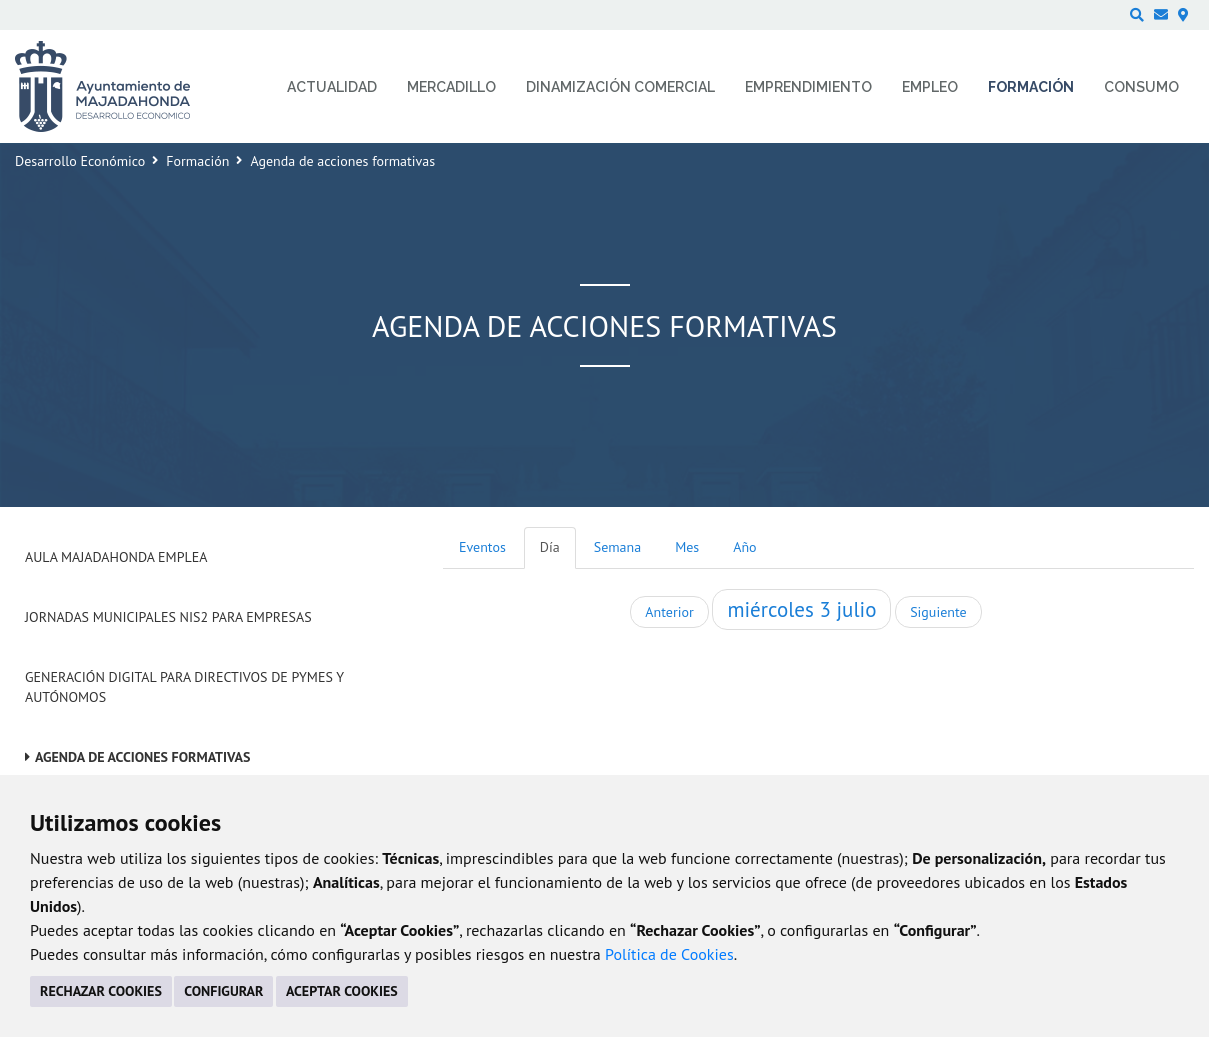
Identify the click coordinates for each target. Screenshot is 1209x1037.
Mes (687, 547)
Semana (617, 547)
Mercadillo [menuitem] (451, 87)
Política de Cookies (669, 954)
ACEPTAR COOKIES (342, 991)
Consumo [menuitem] (1141, 87)
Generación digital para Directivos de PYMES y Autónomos (184, 687)
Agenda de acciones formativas (142, 757)
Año (744, 547)
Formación (197, 161)
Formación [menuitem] (1031, 87)
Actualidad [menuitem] (332, 87)
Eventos (482, 547)
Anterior (669, 612)
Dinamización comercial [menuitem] (620, 87)
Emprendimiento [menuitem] (808, 87)
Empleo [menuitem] (930, 87)
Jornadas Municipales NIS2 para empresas (168, 617)
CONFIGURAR (223, 991)
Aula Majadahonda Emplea (116, 557)
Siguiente (938, 612)
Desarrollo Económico (80, 161)
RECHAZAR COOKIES (101, 991)
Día (550, 547)
